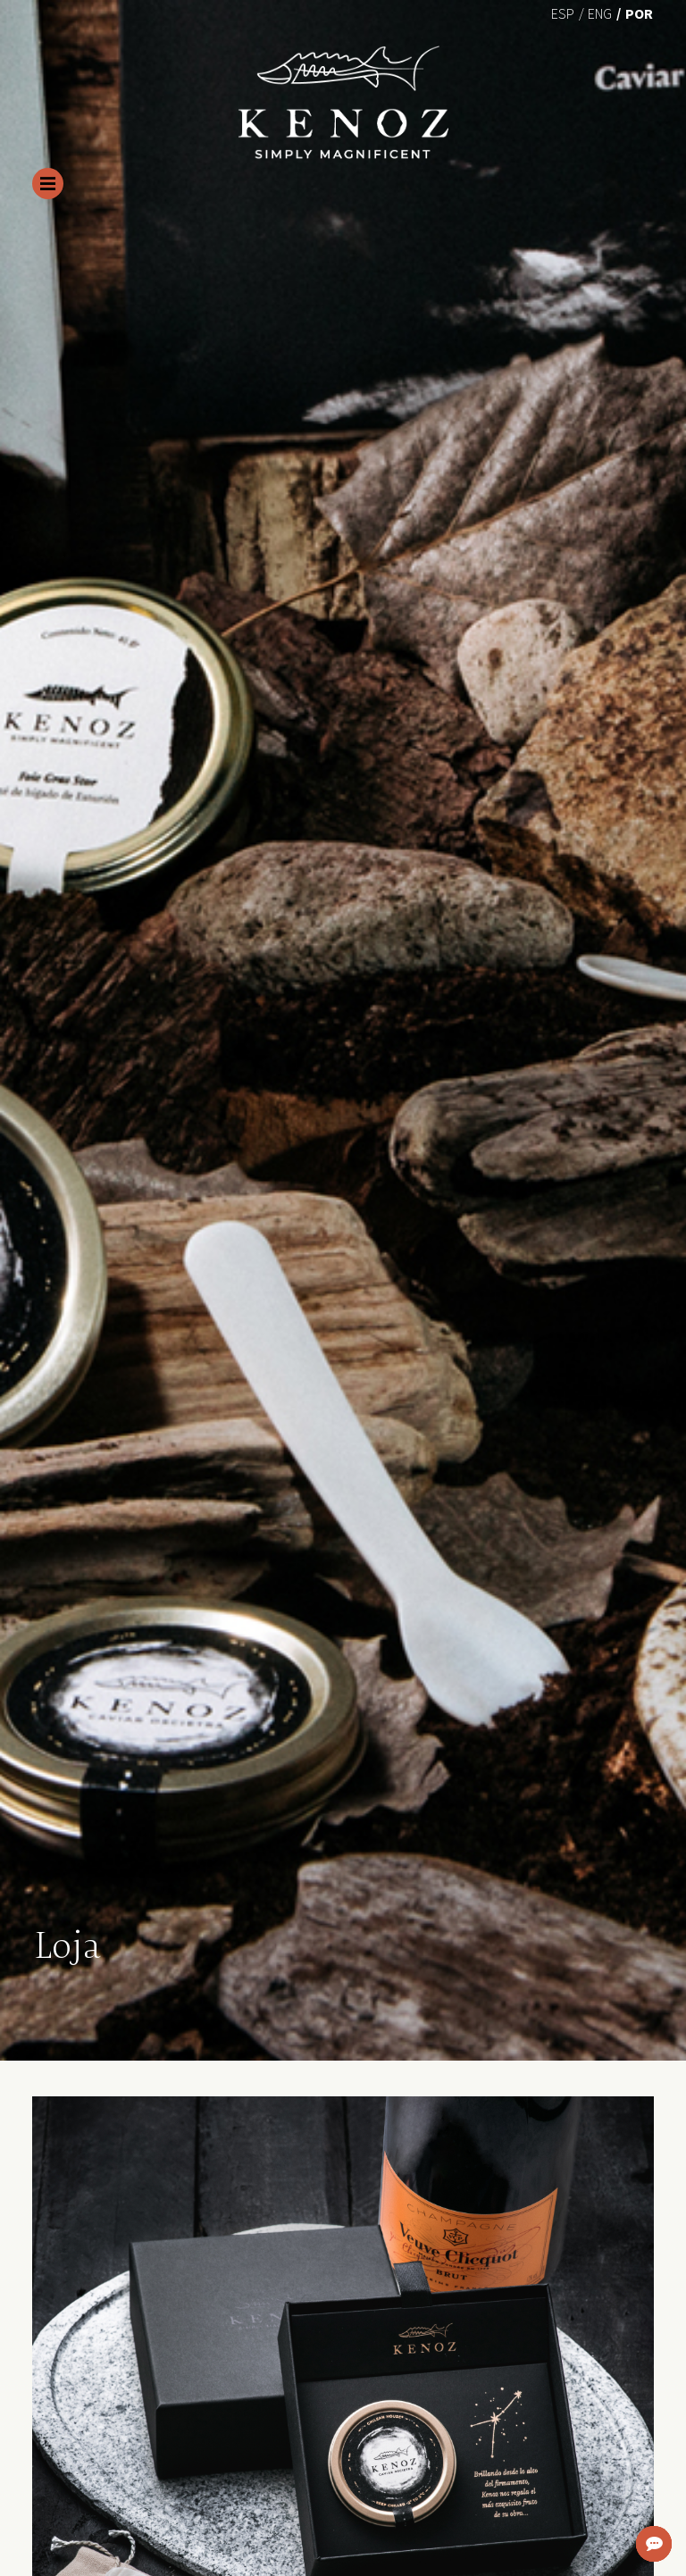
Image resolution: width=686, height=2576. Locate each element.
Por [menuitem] (639, 13)
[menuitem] (562, 12)
